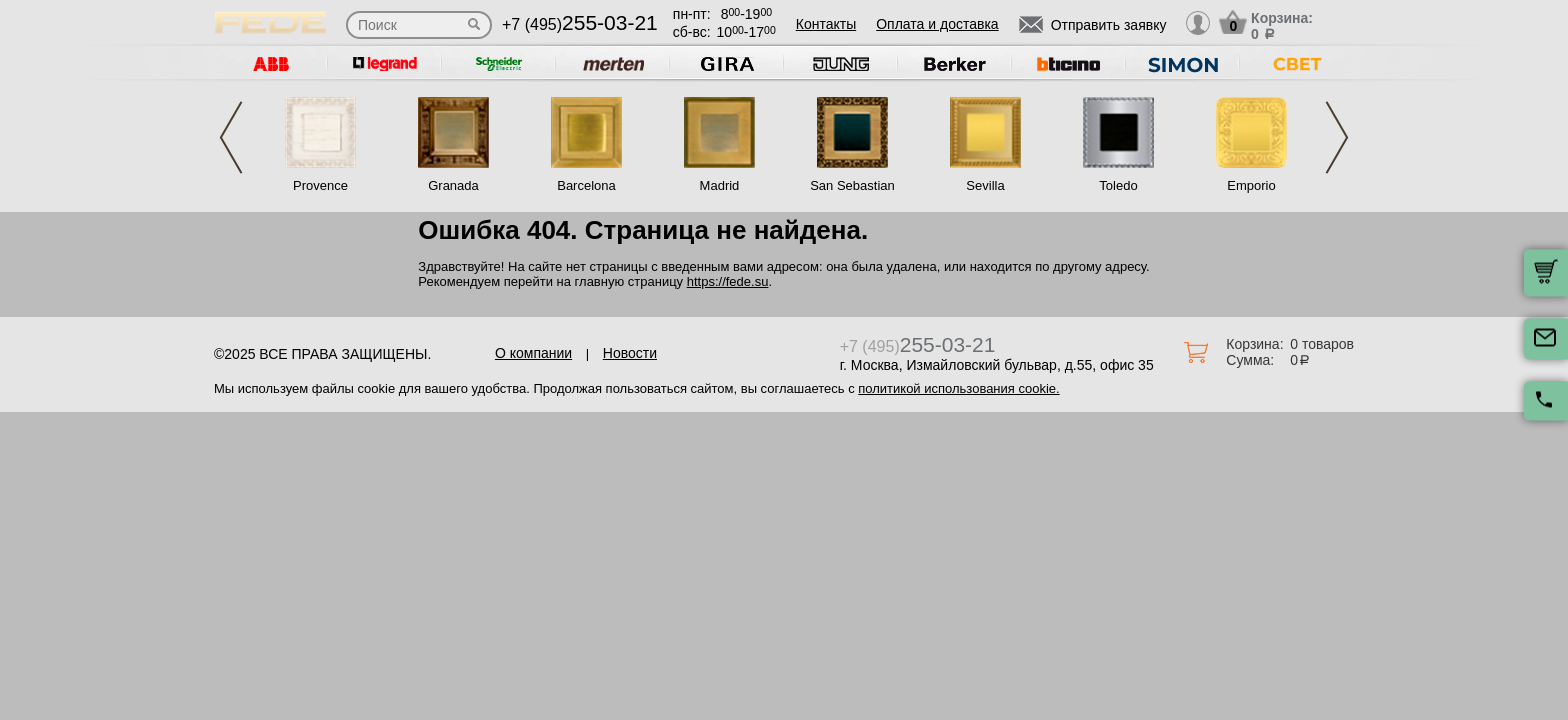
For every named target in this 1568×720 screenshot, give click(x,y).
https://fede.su (728, 281)
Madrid (720, 185)
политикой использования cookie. (958, 388)
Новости (630, 353)
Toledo (1118, 185)
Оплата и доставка (937, 24)
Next (1337, 137)
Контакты (826, 24)
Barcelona (586, 185)
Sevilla (985, 185)
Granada (453, 185)
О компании (533, 353)
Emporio (1251, 185)
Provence (320, 185)
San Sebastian (852, 185)
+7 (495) (580, 24)
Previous (231, 137)
